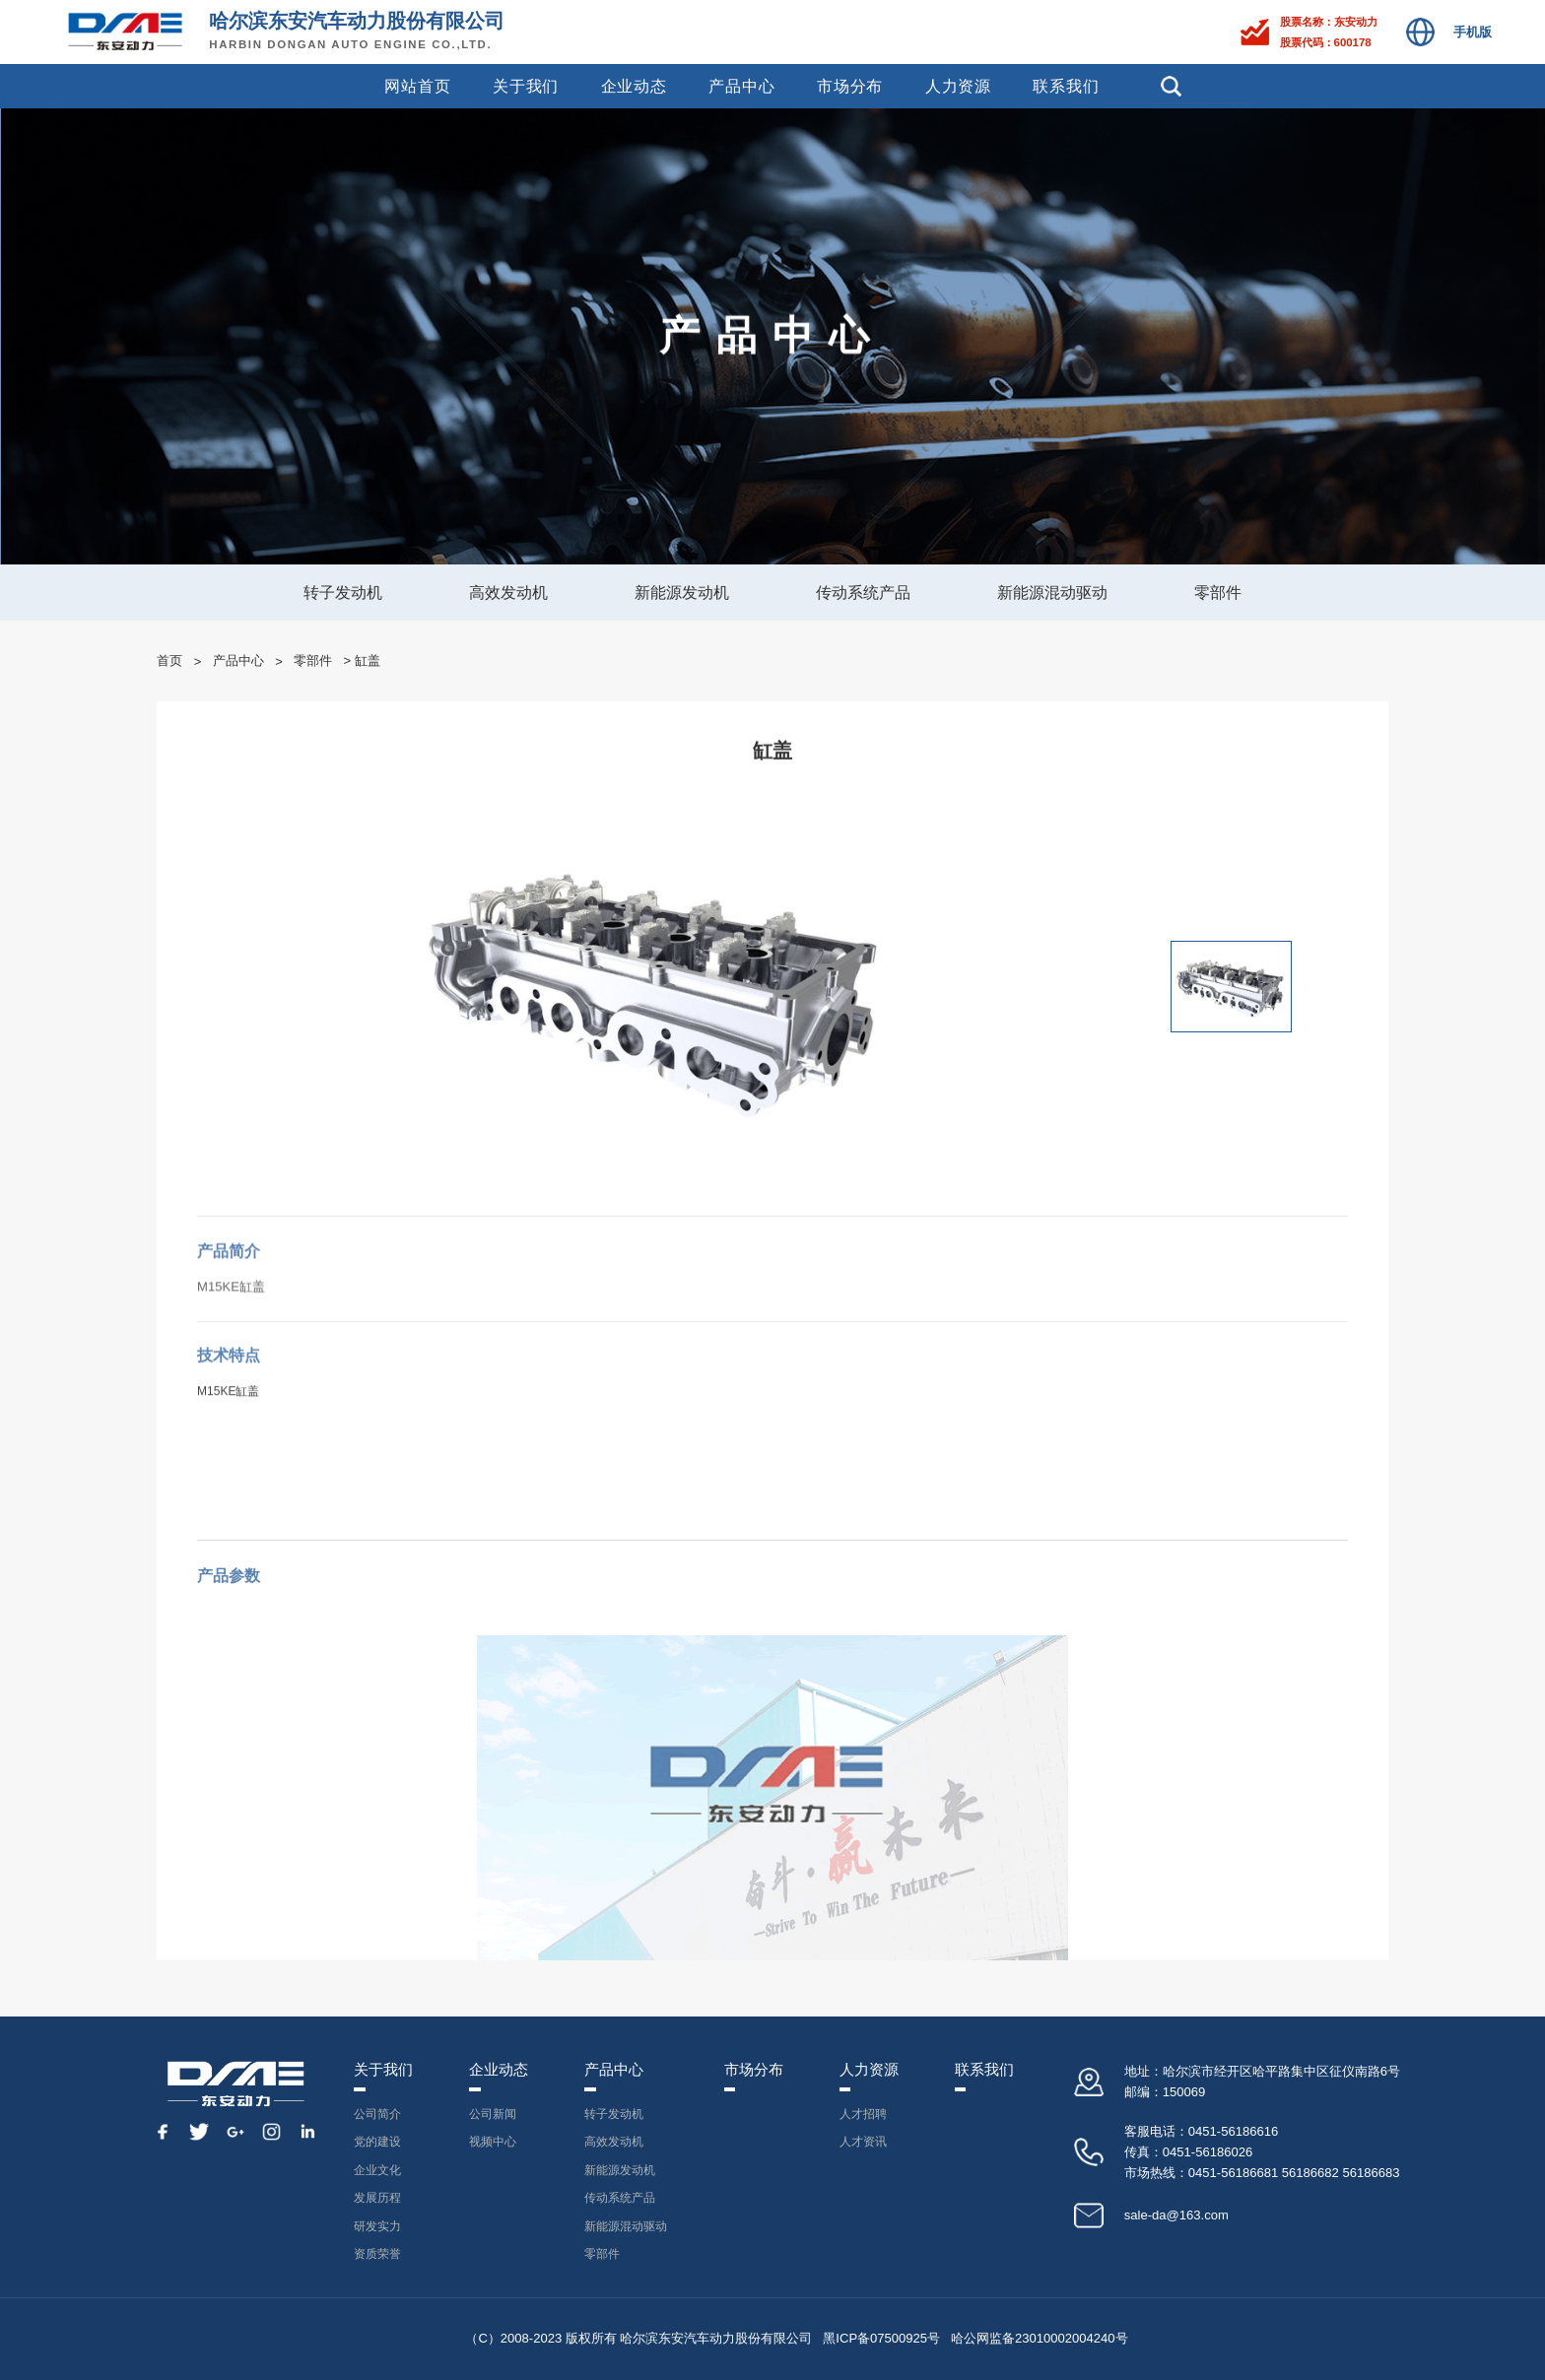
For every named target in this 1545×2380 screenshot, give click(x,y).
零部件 (1218, 592)
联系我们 (1066, 86)
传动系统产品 (863, 592)
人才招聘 (863, 2114)
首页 (169, 660)
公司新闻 (492, 2114)
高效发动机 (508, 592)
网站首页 (417, 86)
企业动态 (634, 86)
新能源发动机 (682, 592)
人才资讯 (863, 2142)
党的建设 (377, 2142)
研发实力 (377, 2226)
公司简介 (377, 2114)
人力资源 (958, 86)
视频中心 (492, 2142)
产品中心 (741, 86)
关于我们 (526, 86)
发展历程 (377, 2198)
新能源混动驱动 (1052, 592)
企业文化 (377, 2170)
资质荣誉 (377, 2254)
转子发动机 (342, 592)
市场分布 (850, 86)
